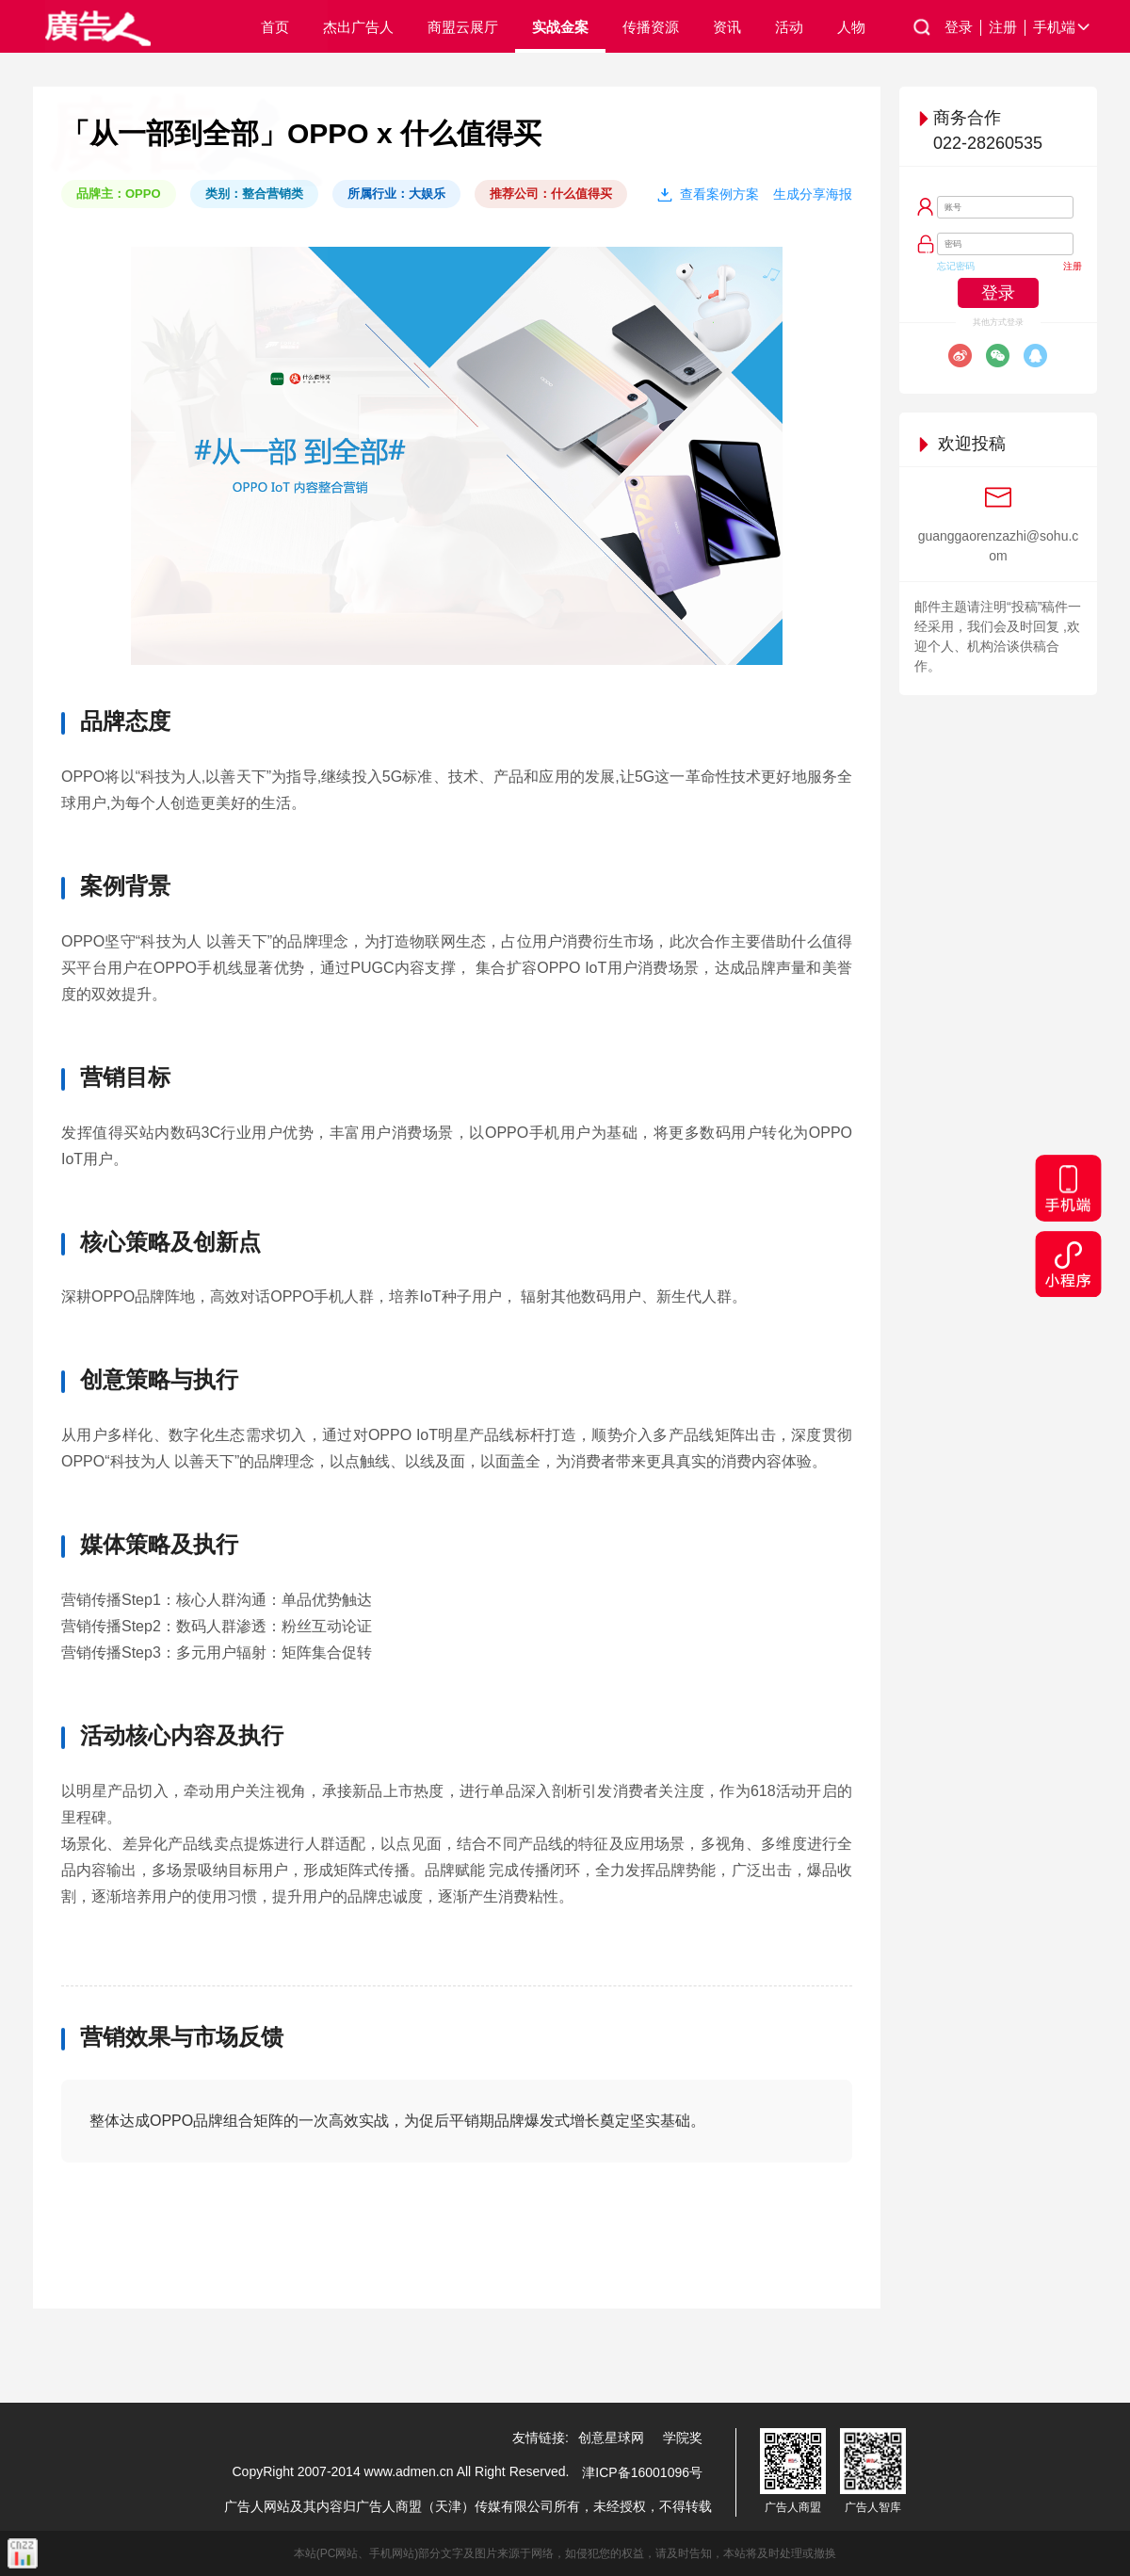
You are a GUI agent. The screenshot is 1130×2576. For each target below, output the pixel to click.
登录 (962, 27)
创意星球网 (611, 2437)
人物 (851, 27)
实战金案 (560, 27)
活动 (789, 27)
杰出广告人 (358, 27)
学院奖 (682, 2437)
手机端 (1062, 27)
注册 (1007, 27)
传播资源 (650, 27)
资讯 (727, 27)
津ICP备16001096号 (642, 2472)
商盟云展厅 (463, 27)
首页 (275, 27)
